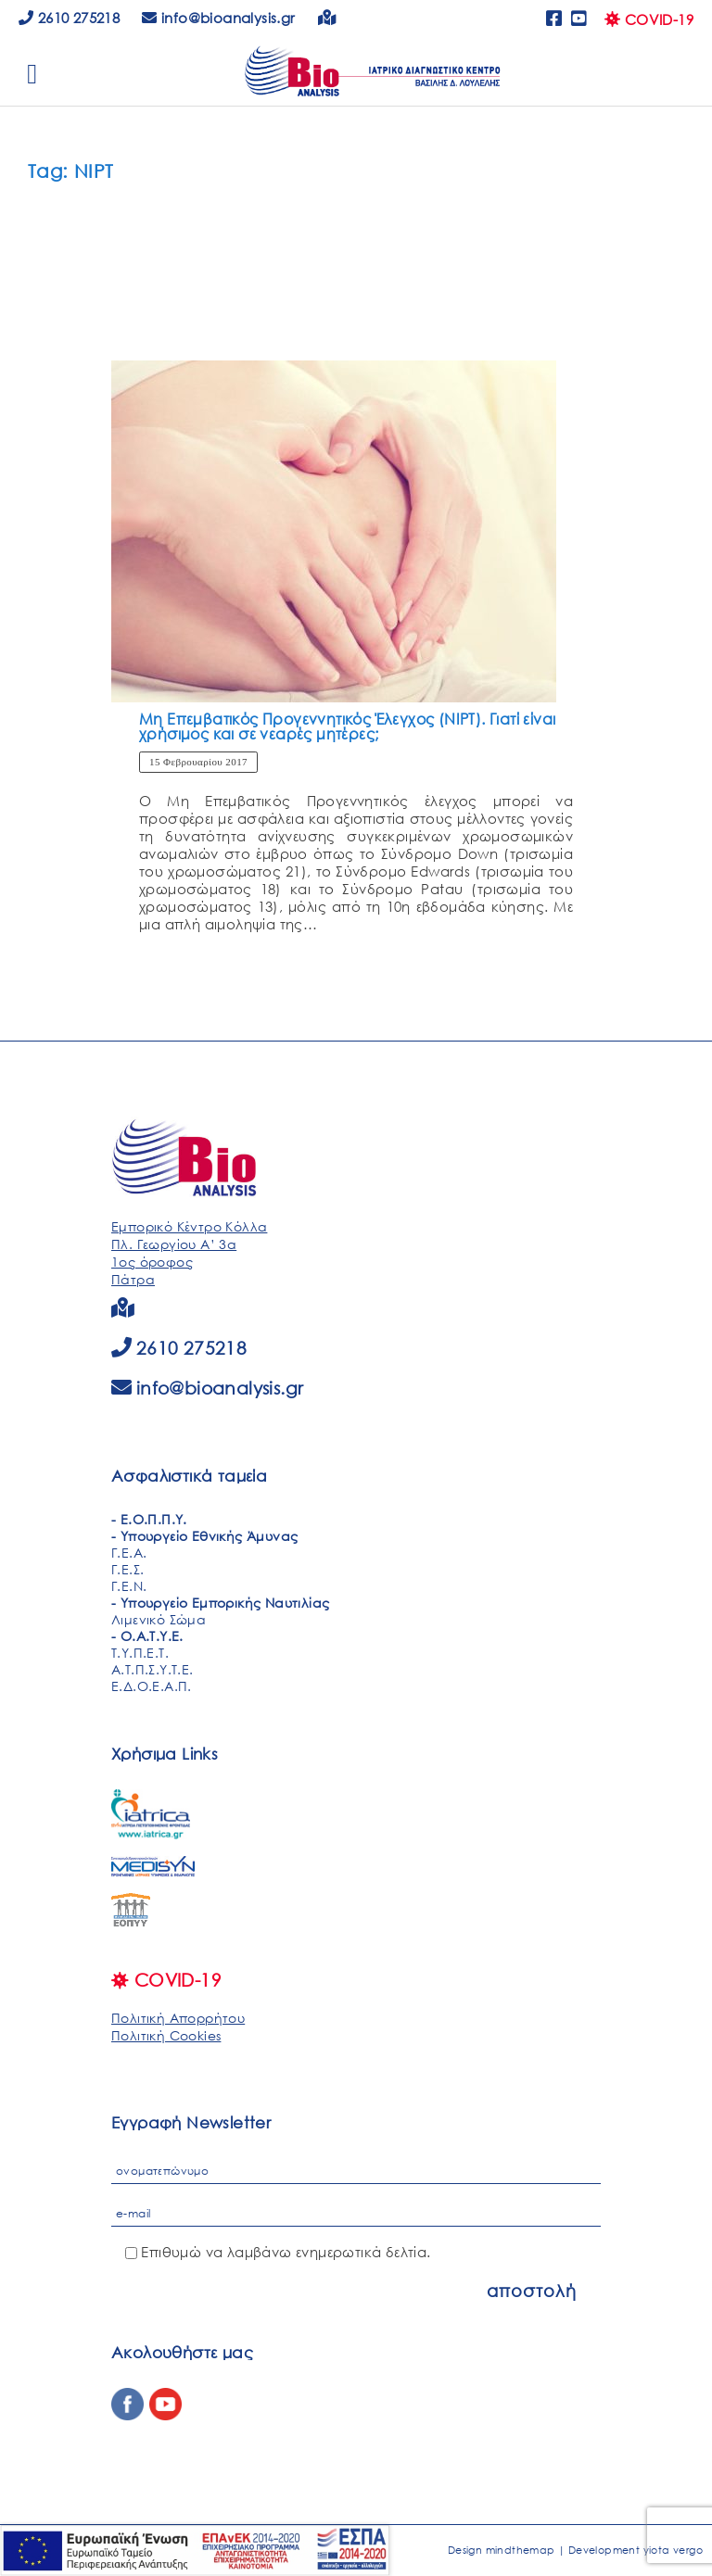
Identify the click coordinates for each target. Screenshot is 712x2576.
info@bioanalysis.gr (220, 1387)
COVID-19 (648, 19)
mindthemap (520, 2550)
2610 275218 (69, 17)
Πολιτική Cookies (166, 2035)
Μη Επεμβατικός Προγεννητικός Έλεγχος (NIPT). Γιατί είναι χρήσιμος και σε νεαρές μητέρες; (347, 726)
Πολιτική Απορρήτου (178, 2018)
